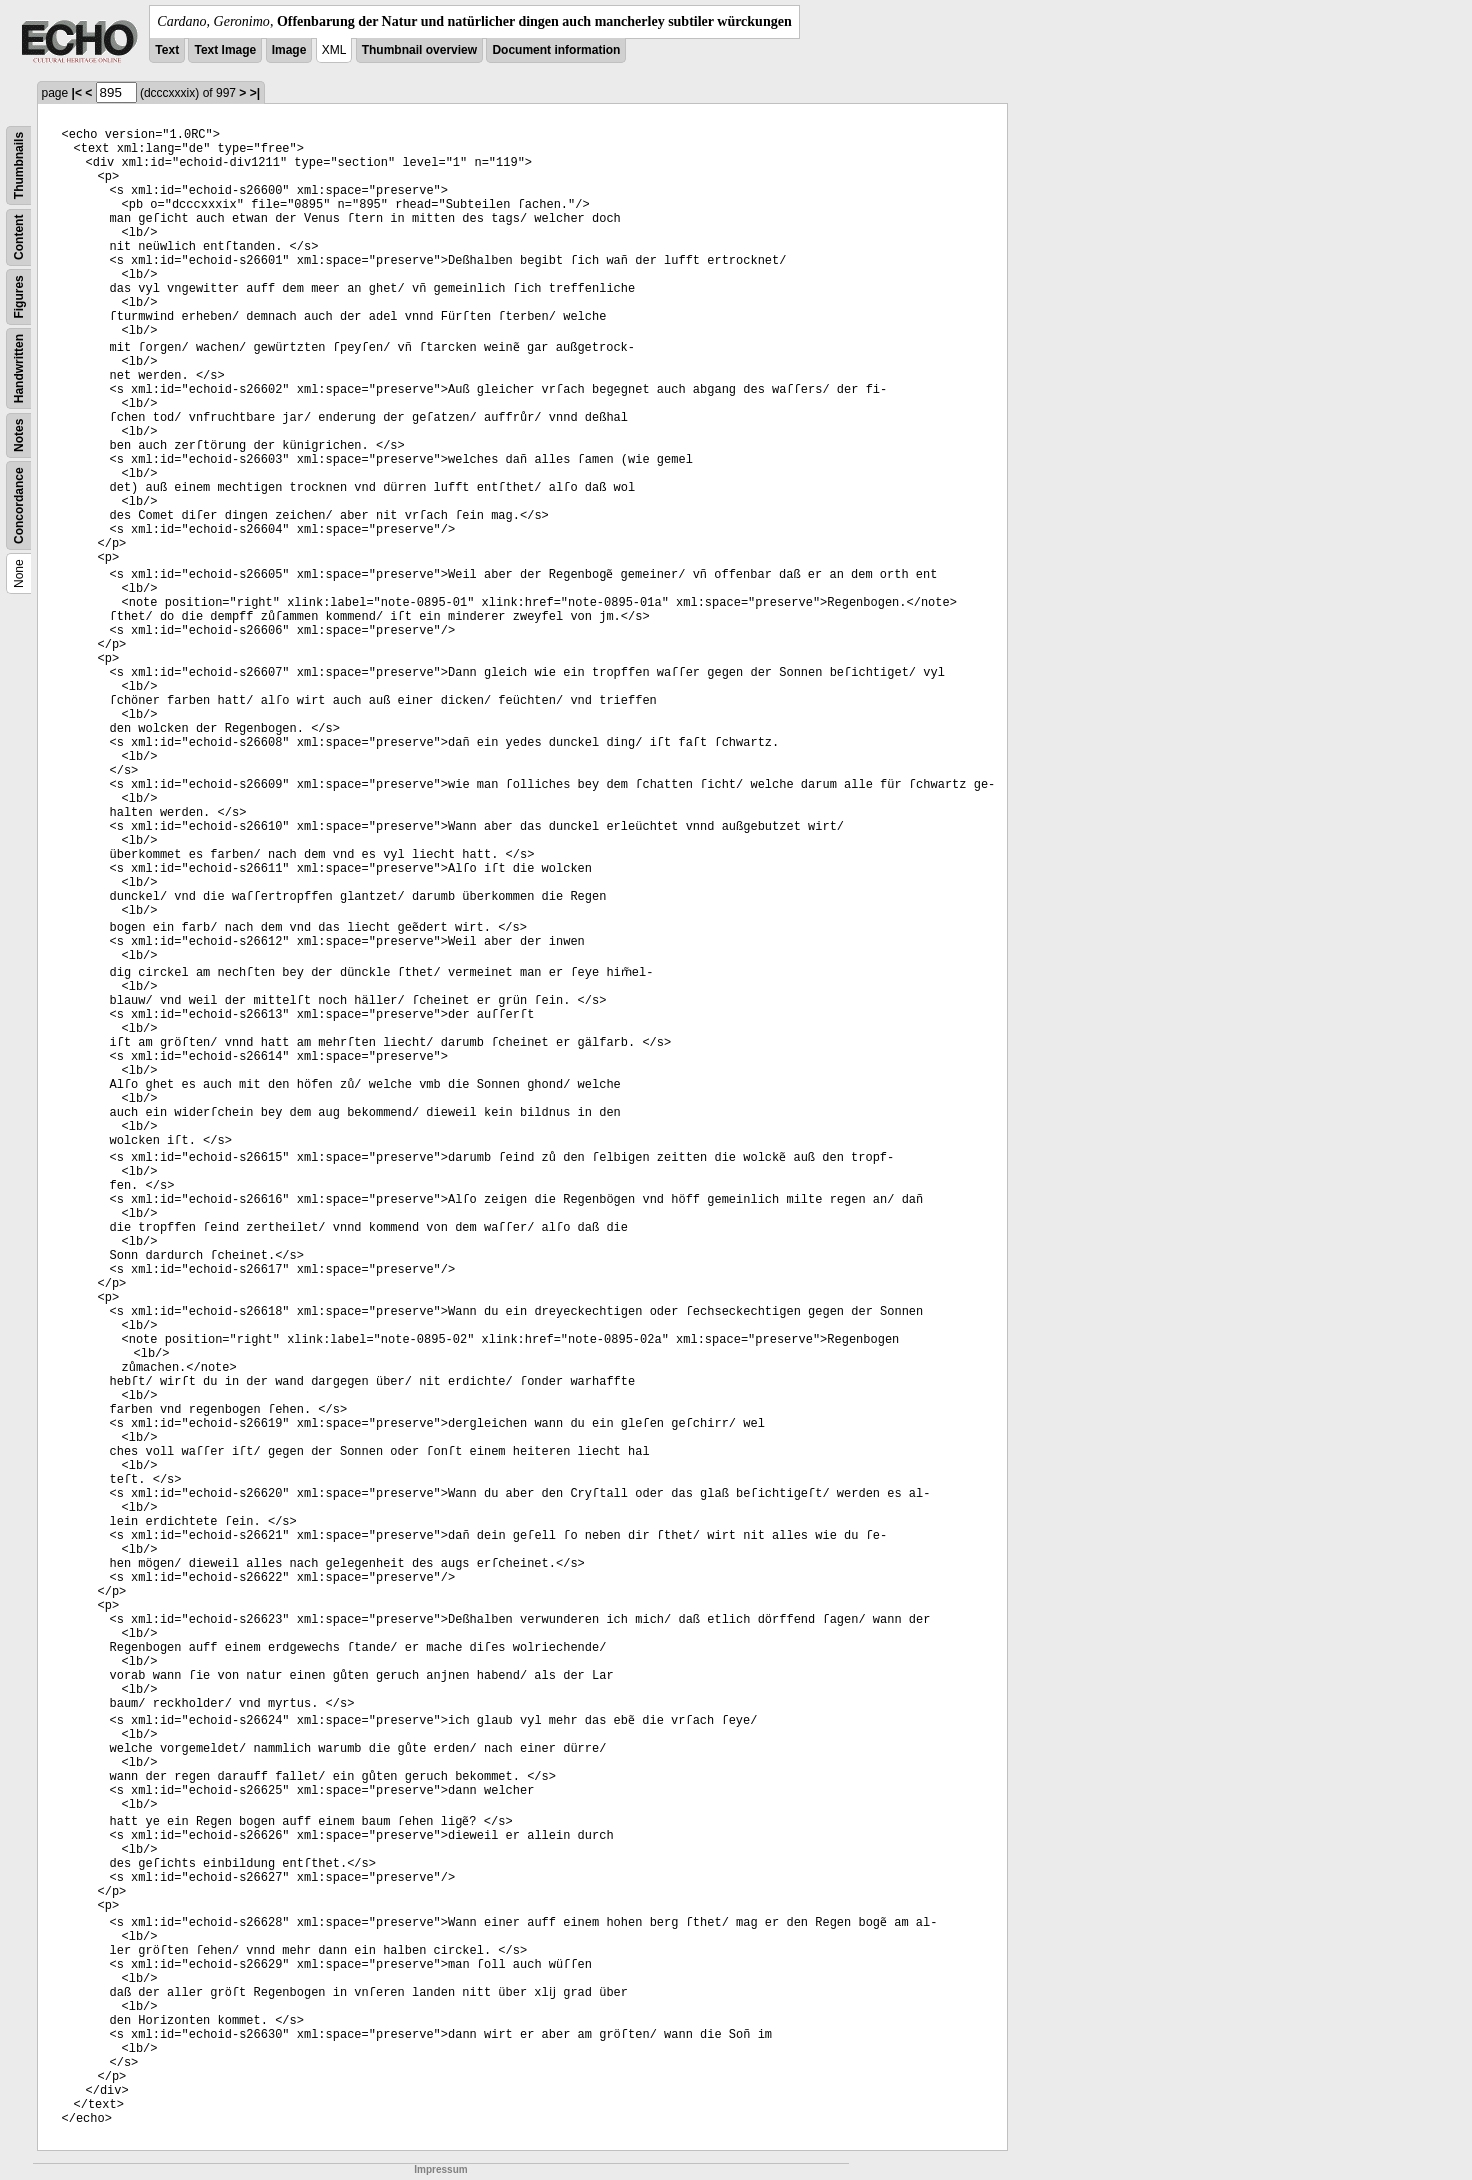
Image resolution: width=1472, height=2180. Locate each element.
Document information (556, 50)
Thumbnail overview (419, 50)
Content (19, 237)
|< (77, 93)
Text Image (225, 50)
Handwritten (19, 368)
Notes (19, 435)
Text (167, 50)
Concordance (19, 505)
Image (289, 50)
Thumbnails (19, 165)
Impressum (440, 2169)
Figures (19, 296)
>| (255, 93)
